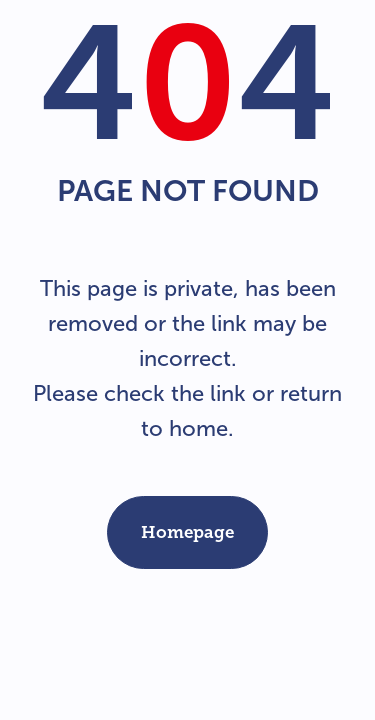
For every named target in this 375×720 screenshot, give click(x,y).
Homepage (187, 532)
